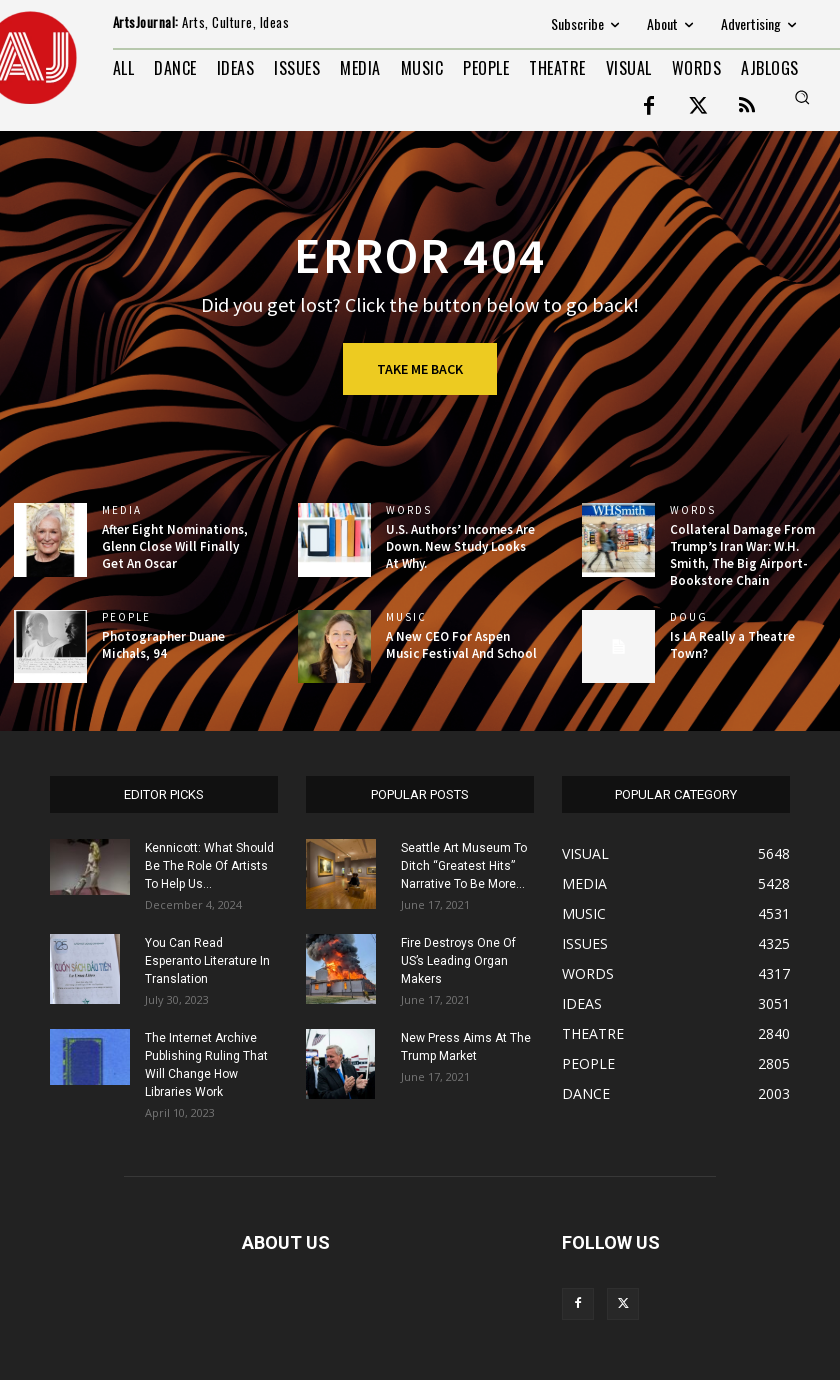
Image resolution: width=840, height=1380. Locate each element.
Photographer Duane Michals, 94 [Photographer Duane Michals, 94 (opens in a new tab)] (163, 645)
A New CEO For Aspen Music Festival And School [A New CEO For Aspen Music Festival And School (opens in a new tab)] (461, 645)
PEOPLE (126, 617)
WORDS (409, 510)
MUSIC (406, 617)
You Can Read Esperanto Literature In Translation (207, 961)
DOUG (689, 617)
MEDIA (122, 510)
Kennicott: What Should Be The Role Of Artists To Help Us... (209, 866)
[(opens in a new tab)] (50, 539)
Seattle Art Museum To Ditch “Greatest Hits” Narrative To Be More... (464, 866)
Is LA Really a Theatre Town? (732, 645)
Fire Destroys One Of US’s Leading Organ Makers (458, 961)
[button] (802, 97)
